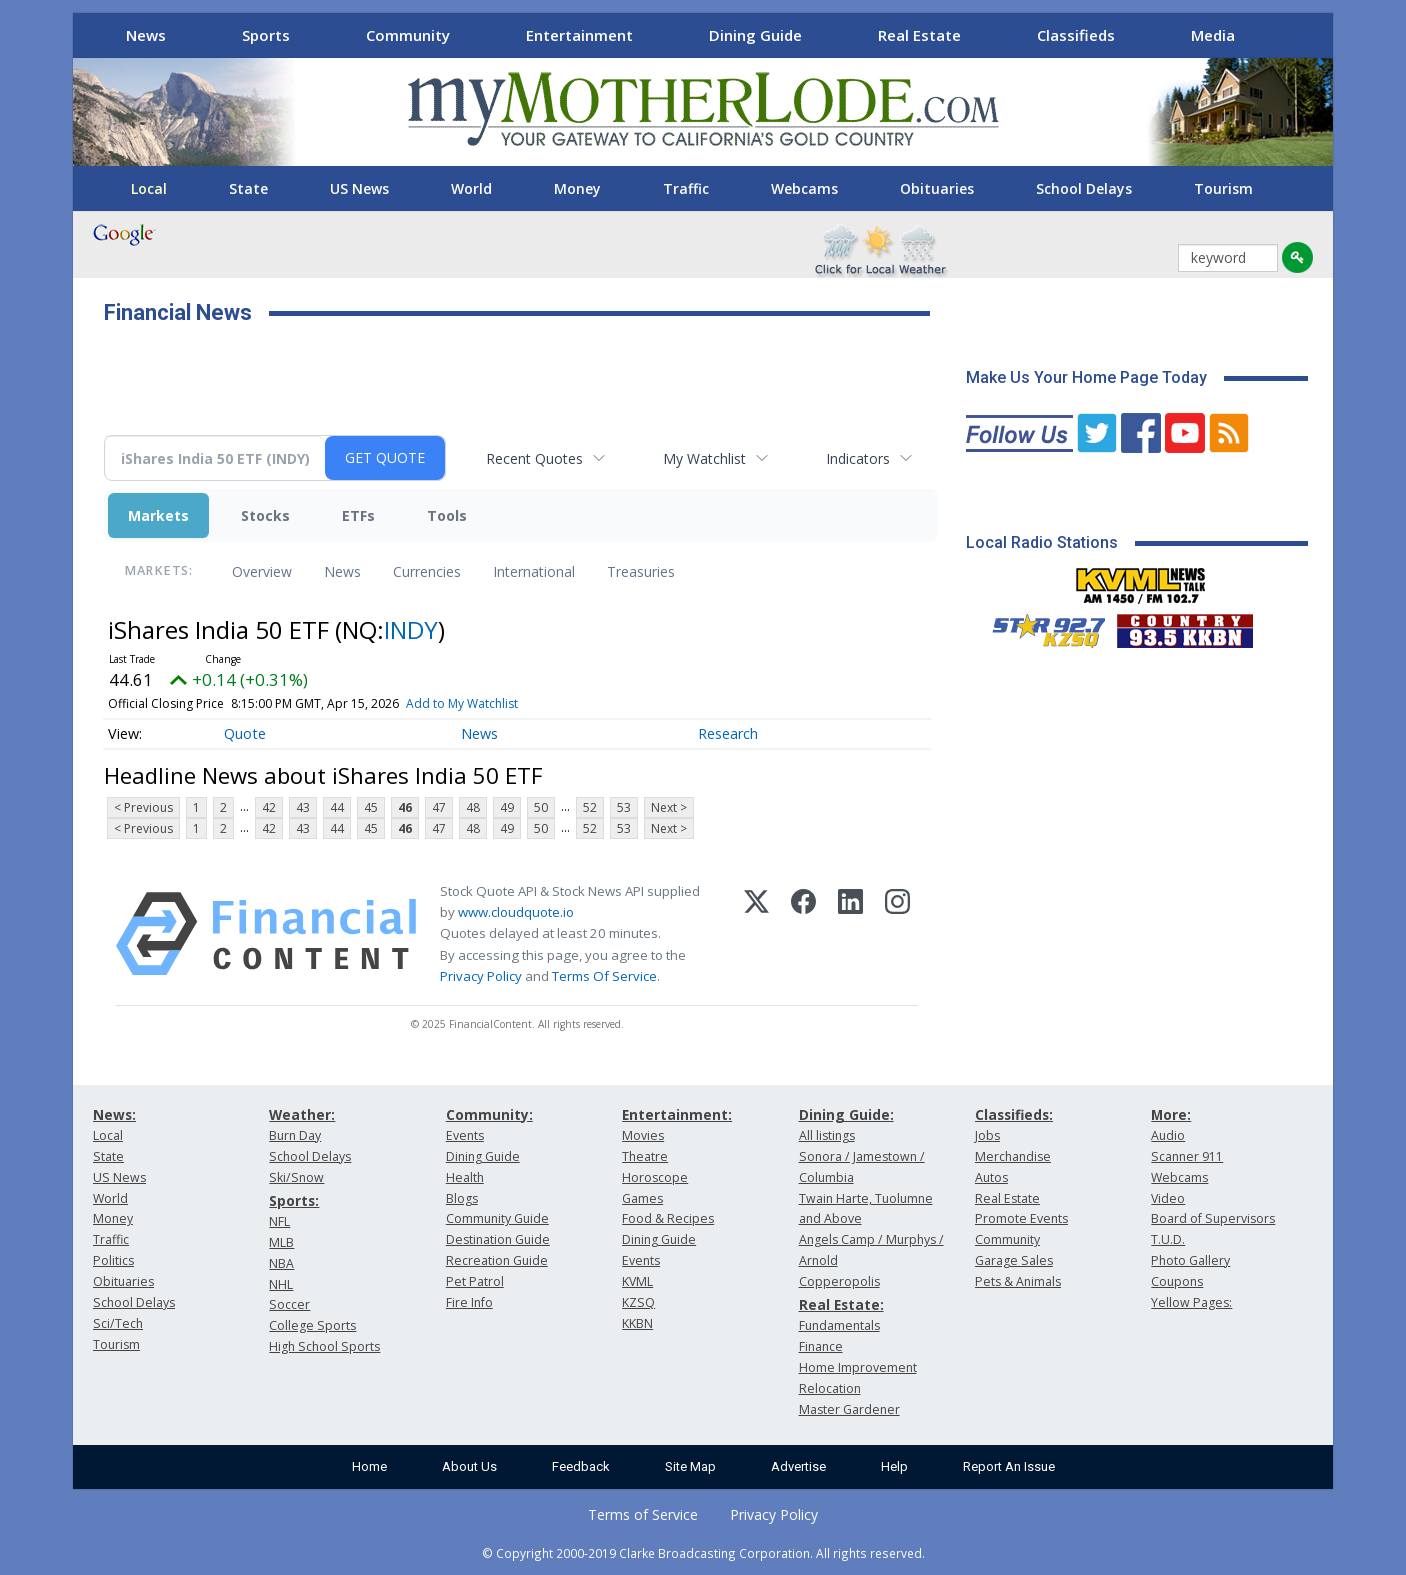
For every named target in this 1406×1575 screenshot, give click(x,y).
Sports (266, 35)
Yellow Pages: (1191, 1302)
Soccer (289, 1304)
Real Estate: (841, 1304)
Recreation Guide (497, 1260)
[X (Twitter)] (756, 934)
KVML (637, 1281)
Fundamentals (839, 1325)
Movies (643, 1135)
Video (1168, 1198)
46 (405, 807)
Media (1213, 35)
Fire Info (469, 1302)
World (471, 188)
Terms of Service (643, 1514)
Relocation (830, 1388)
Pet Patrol (475, 1281)
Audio (1168, 1135)
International (534, 571)
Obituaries (937, 188)
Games (642, 1198)
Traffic (686, 188)
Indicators (858, 458)
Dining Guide (755, 35)
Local (149, 188)
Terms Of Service (604, 976)
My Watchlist (704, 458)
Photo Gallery (1190, 1260)
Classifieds (1076, 35)
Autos (991, 1177)
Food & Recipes (668, 1218)
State (248, 188)
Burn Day (295, 1135)
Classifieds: (1014, 1114)
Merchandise (1013, 1156)
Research (728, 733)
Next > (669, 807)
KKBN (637, 1323)
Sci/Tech (118, 1323)
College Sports (312, 1325)
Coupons (1177, 1281)
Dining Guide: (846, 1114)
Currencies (427, 571)
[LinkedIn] (850, 934)
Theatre (645, 1156)
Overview (262, 571)
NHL (281, 1284)
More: (1171, 1114)
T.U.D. (1168, 1239)
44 (337, 807)
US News (359, 188)
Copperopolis (839, 1281)
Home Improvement (858, 1367)
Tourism (1223, 188)
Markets (158, 515)
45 (371, 807)
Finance (821, 1346)
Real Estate (919, 35)
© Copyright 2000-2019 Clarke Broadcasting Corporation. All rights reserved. (703, 1553)
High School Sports (324, 1346)
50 (541, 807)
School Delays (1084, 188)
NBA (281, 1263)
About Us (469, 1466)
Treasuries (641, 571)
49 (507, 807)
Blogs (462, 1198)
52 (590, 807)
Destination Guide (498, 1239)
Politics (113, 1260)
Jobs (987, 1135)
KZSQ (638, 1302)
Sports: (294, 1200)
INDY (411, 629)
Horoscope (655, 1177)
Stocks (265, 515)
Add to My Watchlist (462, 703)
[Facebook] (803, 934)
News (146, 35)
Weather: (302, 1114)
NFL (279, 1221)
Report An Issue (1009, 1466)
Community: (489, 1114)
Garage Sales (1014, 1260)
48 (473, 807)
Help (894, 1466)
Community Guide (497, 1218)
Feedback (581, 1466)
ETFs (358, 515)
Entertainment (579, 35)
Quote (245, 733)
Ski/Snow (296, 1177)
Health (465, 1177)
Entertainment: (677, 1114)
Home (369, 1466)
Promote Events (1021, 1218)
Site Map (690, 1466)
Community (408, 35)
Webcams (804, 188)
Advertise (798, 1466)
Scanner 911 (1187, 1156)
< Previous (143, 807)
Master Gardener (849, 1409)
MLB (281, 1242)
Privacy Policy (481, 976)
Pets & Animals (1018, 1281)
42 (269, 807)
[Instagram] (897, 934)
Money (577, 188)
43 (303, 807)
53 (624, 807)
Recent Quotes (534, 458)
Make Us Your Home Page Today (1086, 377)
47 (439, 807)
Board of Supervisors (1213, 1218)
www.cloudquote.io (516, 912)
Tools (447, 515)
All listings (827, 1135)
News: (114, 1114)
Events (465, 1135)
